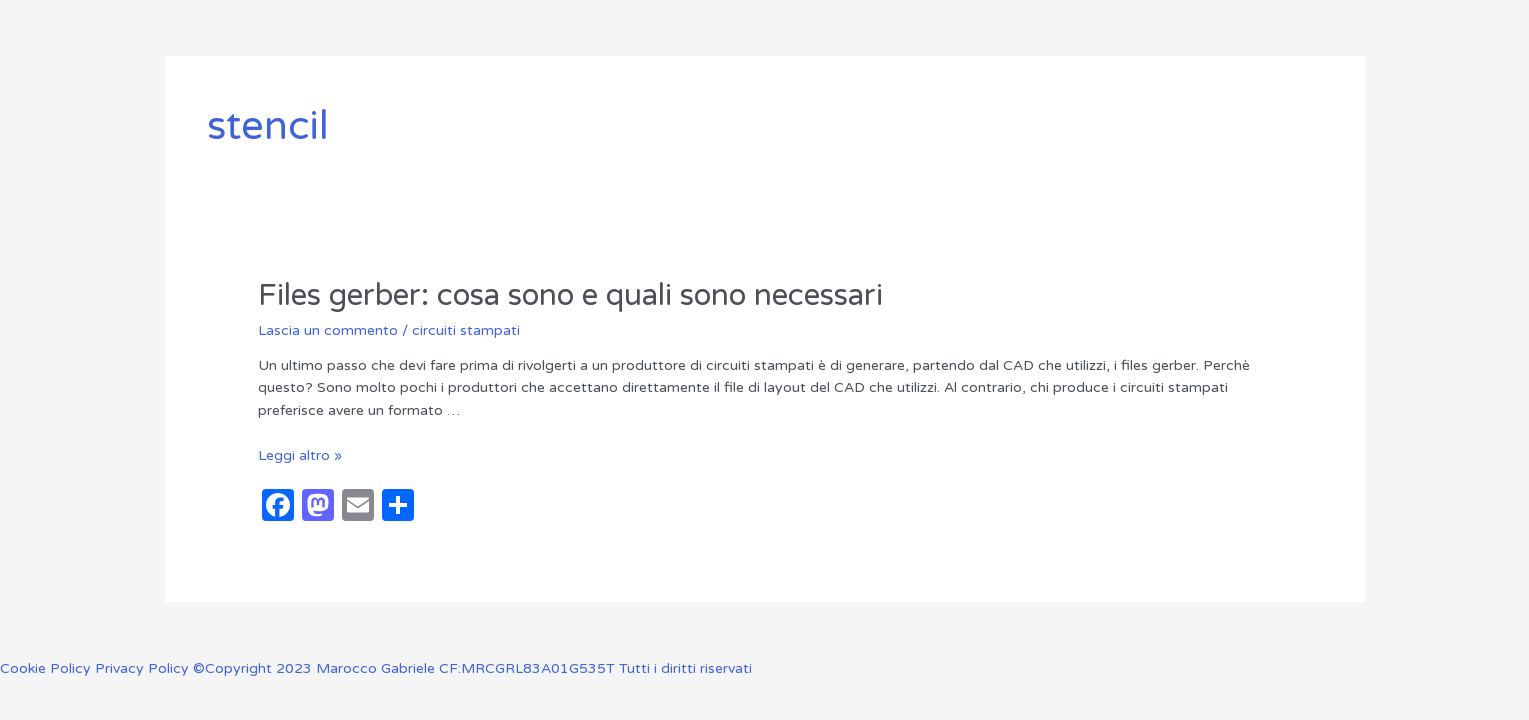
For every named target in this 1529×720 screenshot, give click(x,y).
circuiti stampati (466, 330)
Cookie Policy (47, 668)
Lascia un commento (328, 330)
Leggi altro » (300, 455)
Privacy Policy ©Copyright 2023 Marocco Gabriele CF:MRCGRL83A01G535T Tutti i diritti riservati (423, 668)
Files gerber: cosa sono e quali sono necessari (570, 295)
